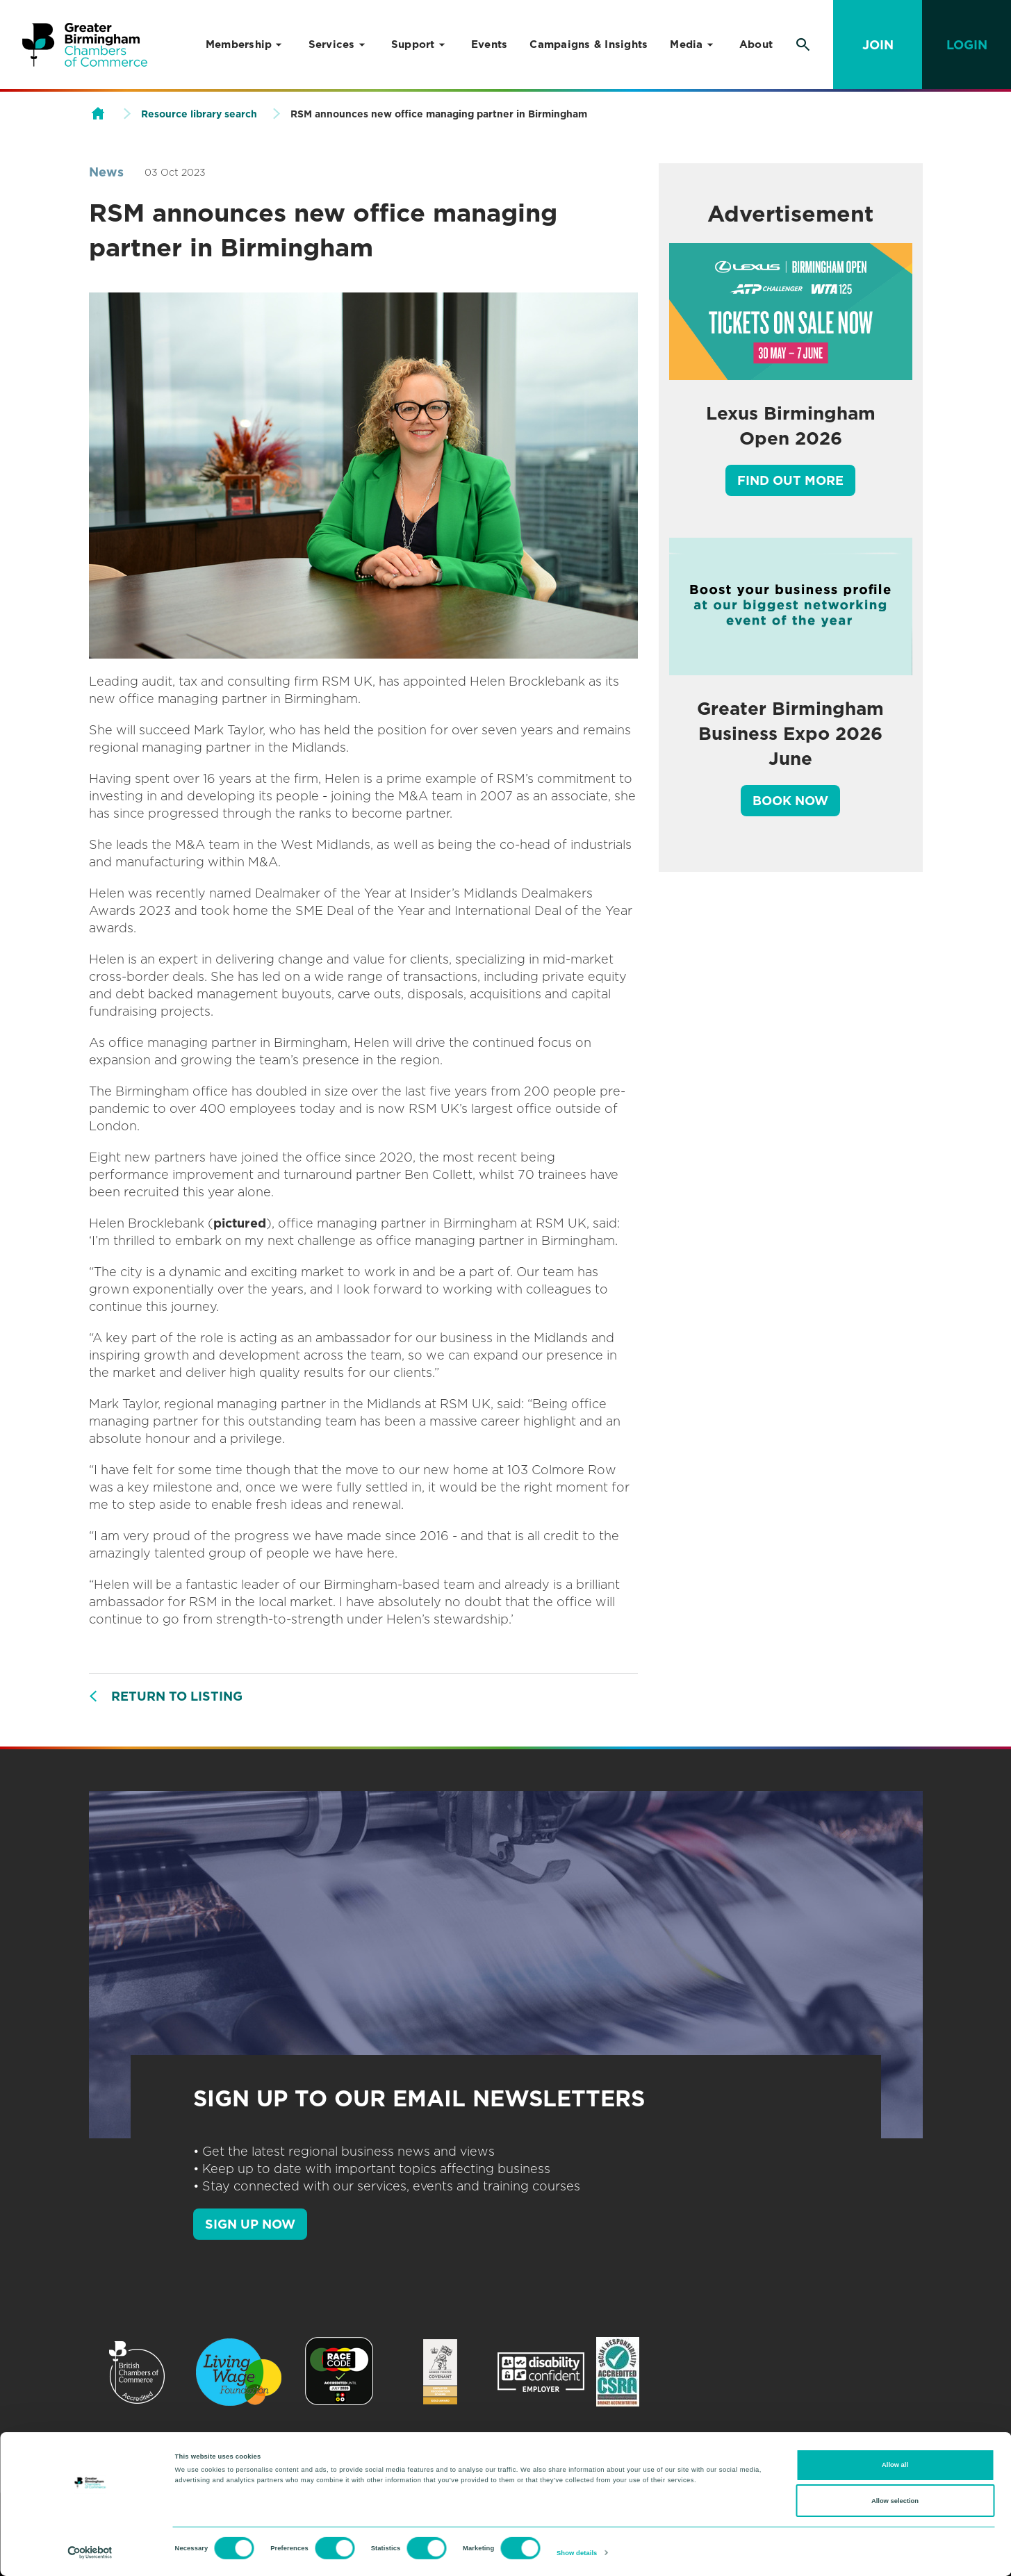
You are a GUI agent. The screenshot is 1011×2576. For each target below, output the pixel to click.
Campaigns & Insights (588, 44)
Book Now (790, 800)
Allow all (895, 2464)
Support (413, 44)
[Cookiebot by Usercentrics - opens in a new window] (90, 2552)
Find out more (790, 480)
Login (966, 45)
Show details (577, 2553)
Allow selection (895, 2500)
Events (489, 44)
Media (686, 44)
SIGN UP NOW (250, 2224)
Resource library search (199, 113)
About (756, 44)
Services (332, 44)
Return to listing (177, 1696)
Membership (239, 44)
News (106, 172)
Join (878, 45)
